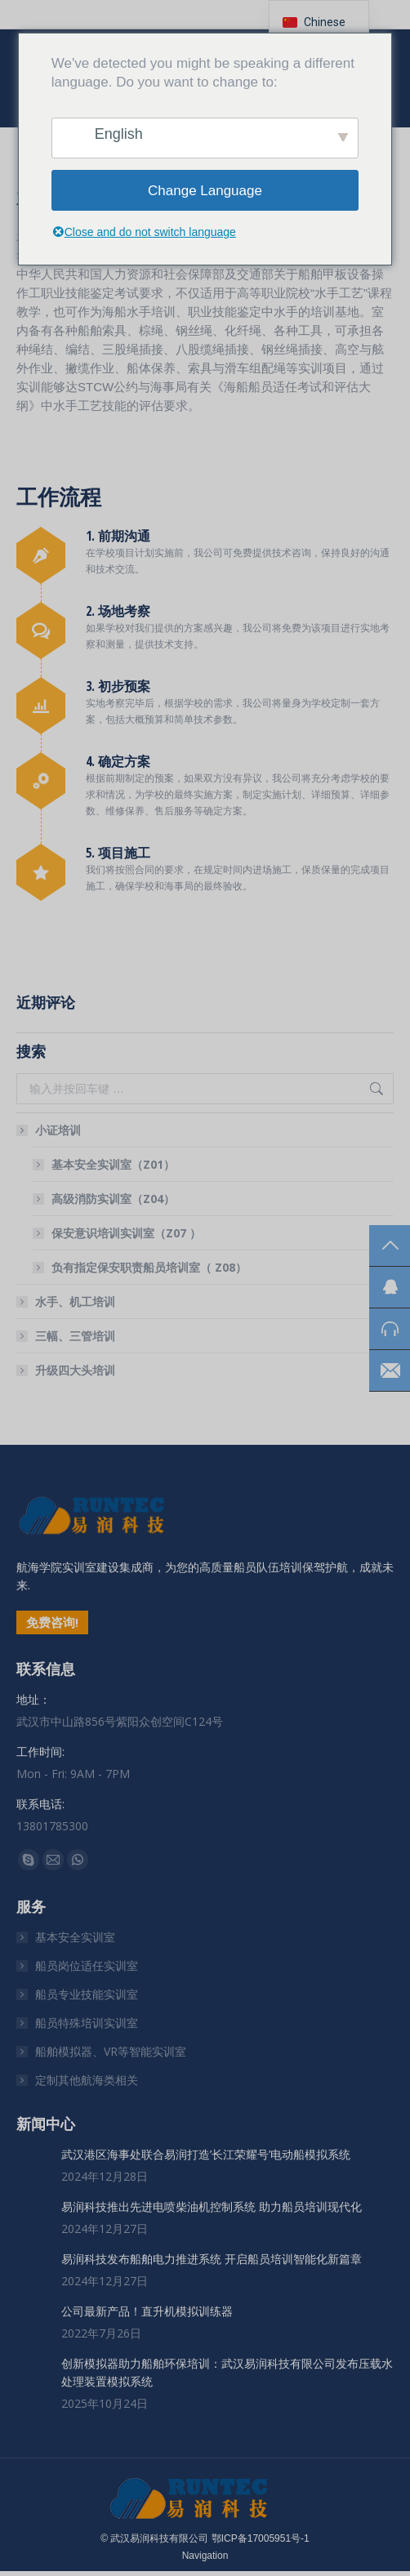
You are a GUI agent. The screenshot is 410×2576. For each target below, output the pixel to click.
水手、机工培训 (75, 1301)
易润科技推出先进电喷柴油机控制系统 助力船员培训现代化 (211, 2206)
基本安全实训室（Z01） (113, 1164)
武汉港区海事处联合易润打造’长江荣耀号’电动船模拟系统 (205, 2154)
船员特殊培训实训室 (86, 2022)
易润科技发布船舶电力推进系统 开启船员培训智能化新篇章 (211, 2258)
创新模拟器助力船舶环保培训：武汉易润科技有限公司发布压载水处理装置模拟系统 (227, 2372)
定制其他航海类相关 (86, 2080)
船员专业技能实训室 (86, 1994)
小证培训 (50, 1130)
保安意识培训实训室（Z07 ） (126, 1233)
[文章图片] (32, 2162)
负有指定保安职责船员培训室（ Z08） (149, 1267)
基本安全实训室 (75, 1937)
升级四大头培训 (75, 1370)
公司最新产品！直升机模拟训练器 (147, 2311)
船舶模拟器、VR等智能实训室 (110, 2051)
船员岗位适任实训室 (86, 1965)
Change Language (205, 190)
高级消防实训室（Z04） (113, 1198)
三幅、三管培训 (75, 1336)
